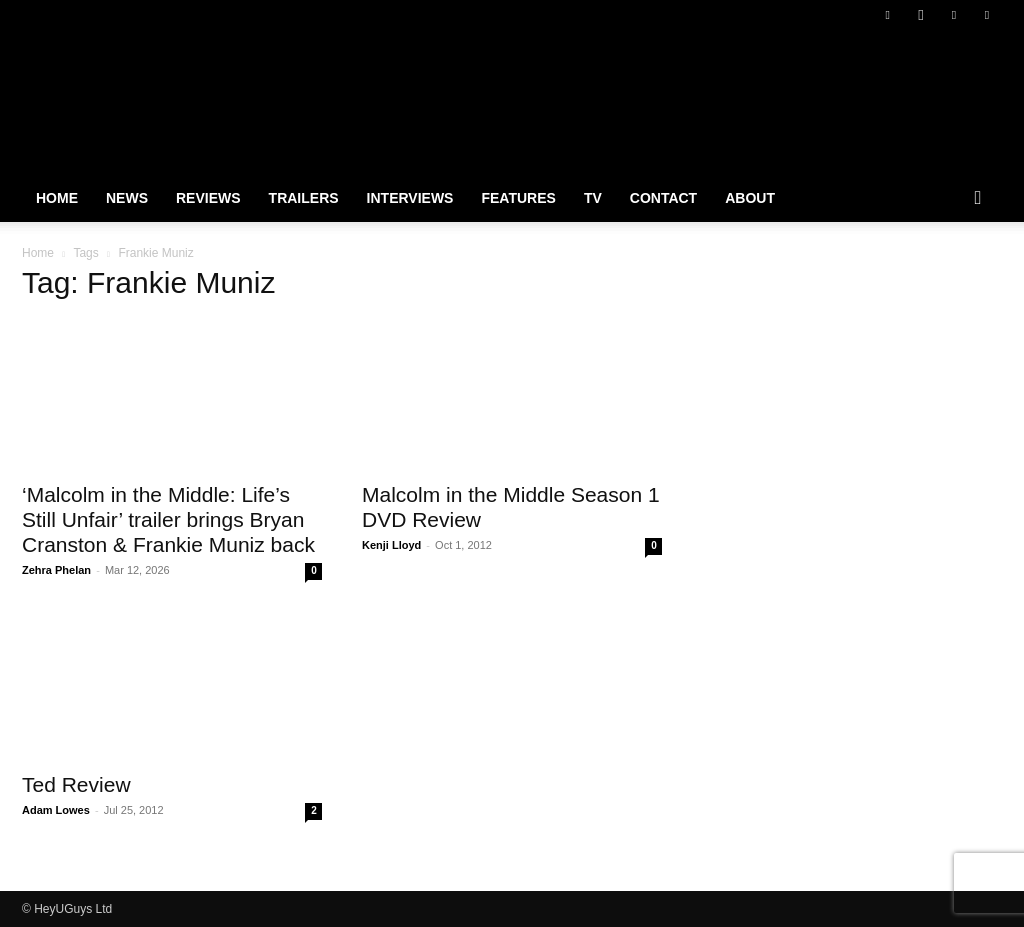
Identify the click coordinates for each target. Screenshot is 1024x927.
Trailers (304, 198)
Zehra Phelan (56, 570)
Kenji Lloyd (391, 545)
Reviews (208, 198)
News (127, 198)
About (750, 198)
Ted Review (76, 784)
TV (593, 198)
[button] (978, 199)
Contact (663, 198)
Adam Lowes (56, 810)
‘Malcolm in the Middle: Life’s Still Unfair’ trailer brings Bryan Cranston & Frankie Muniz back (168, 519)
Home (57, 198)
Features (518, 198)
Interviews (410, 198)
